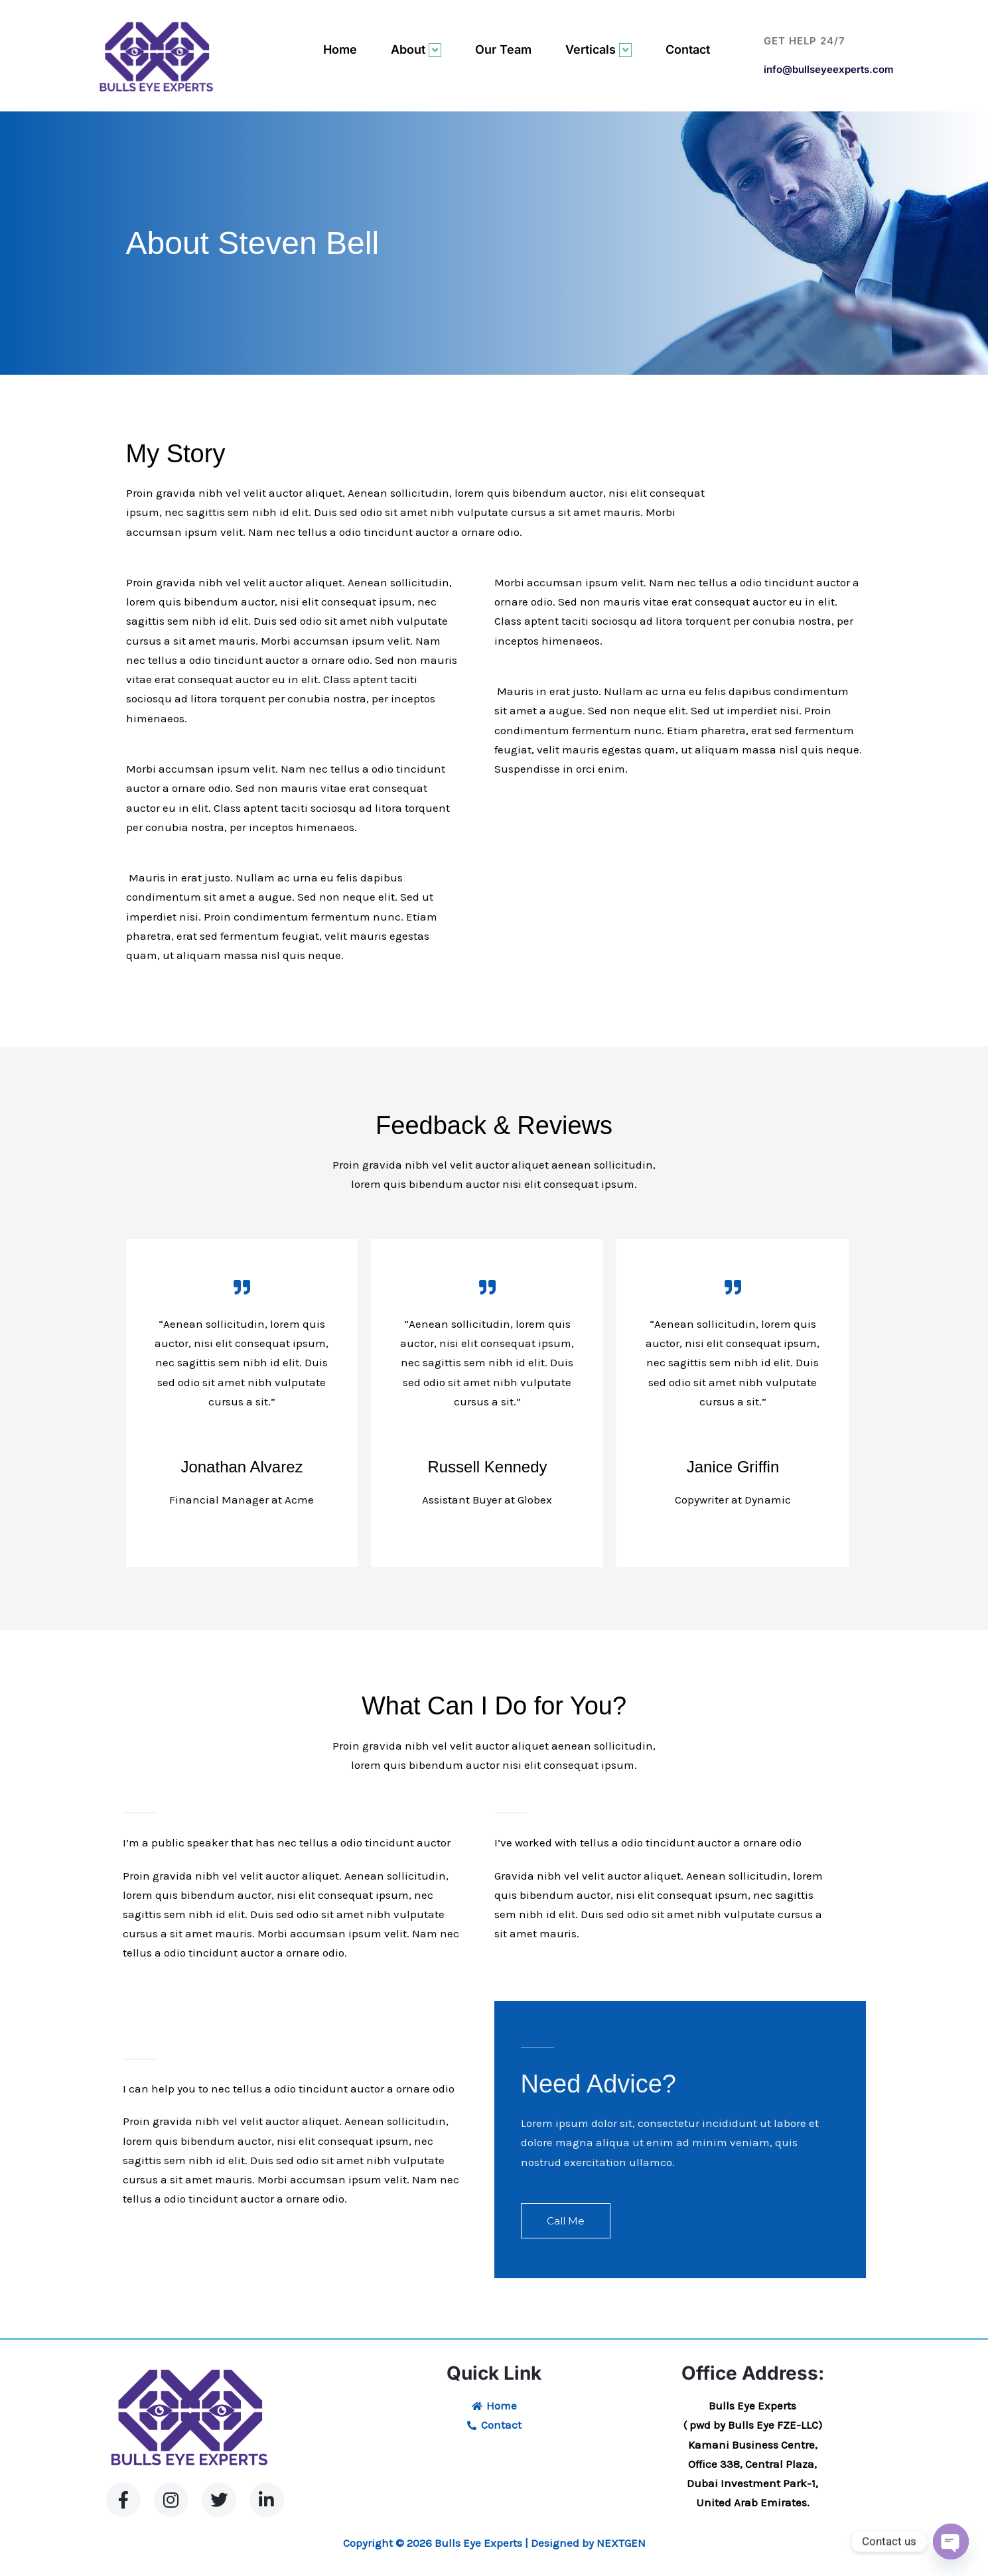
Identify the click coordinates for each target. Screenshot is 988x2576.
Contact (688, 49)
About (416, 49)
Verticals (598, 49)
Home (340, 49)
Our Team (503, 49)
